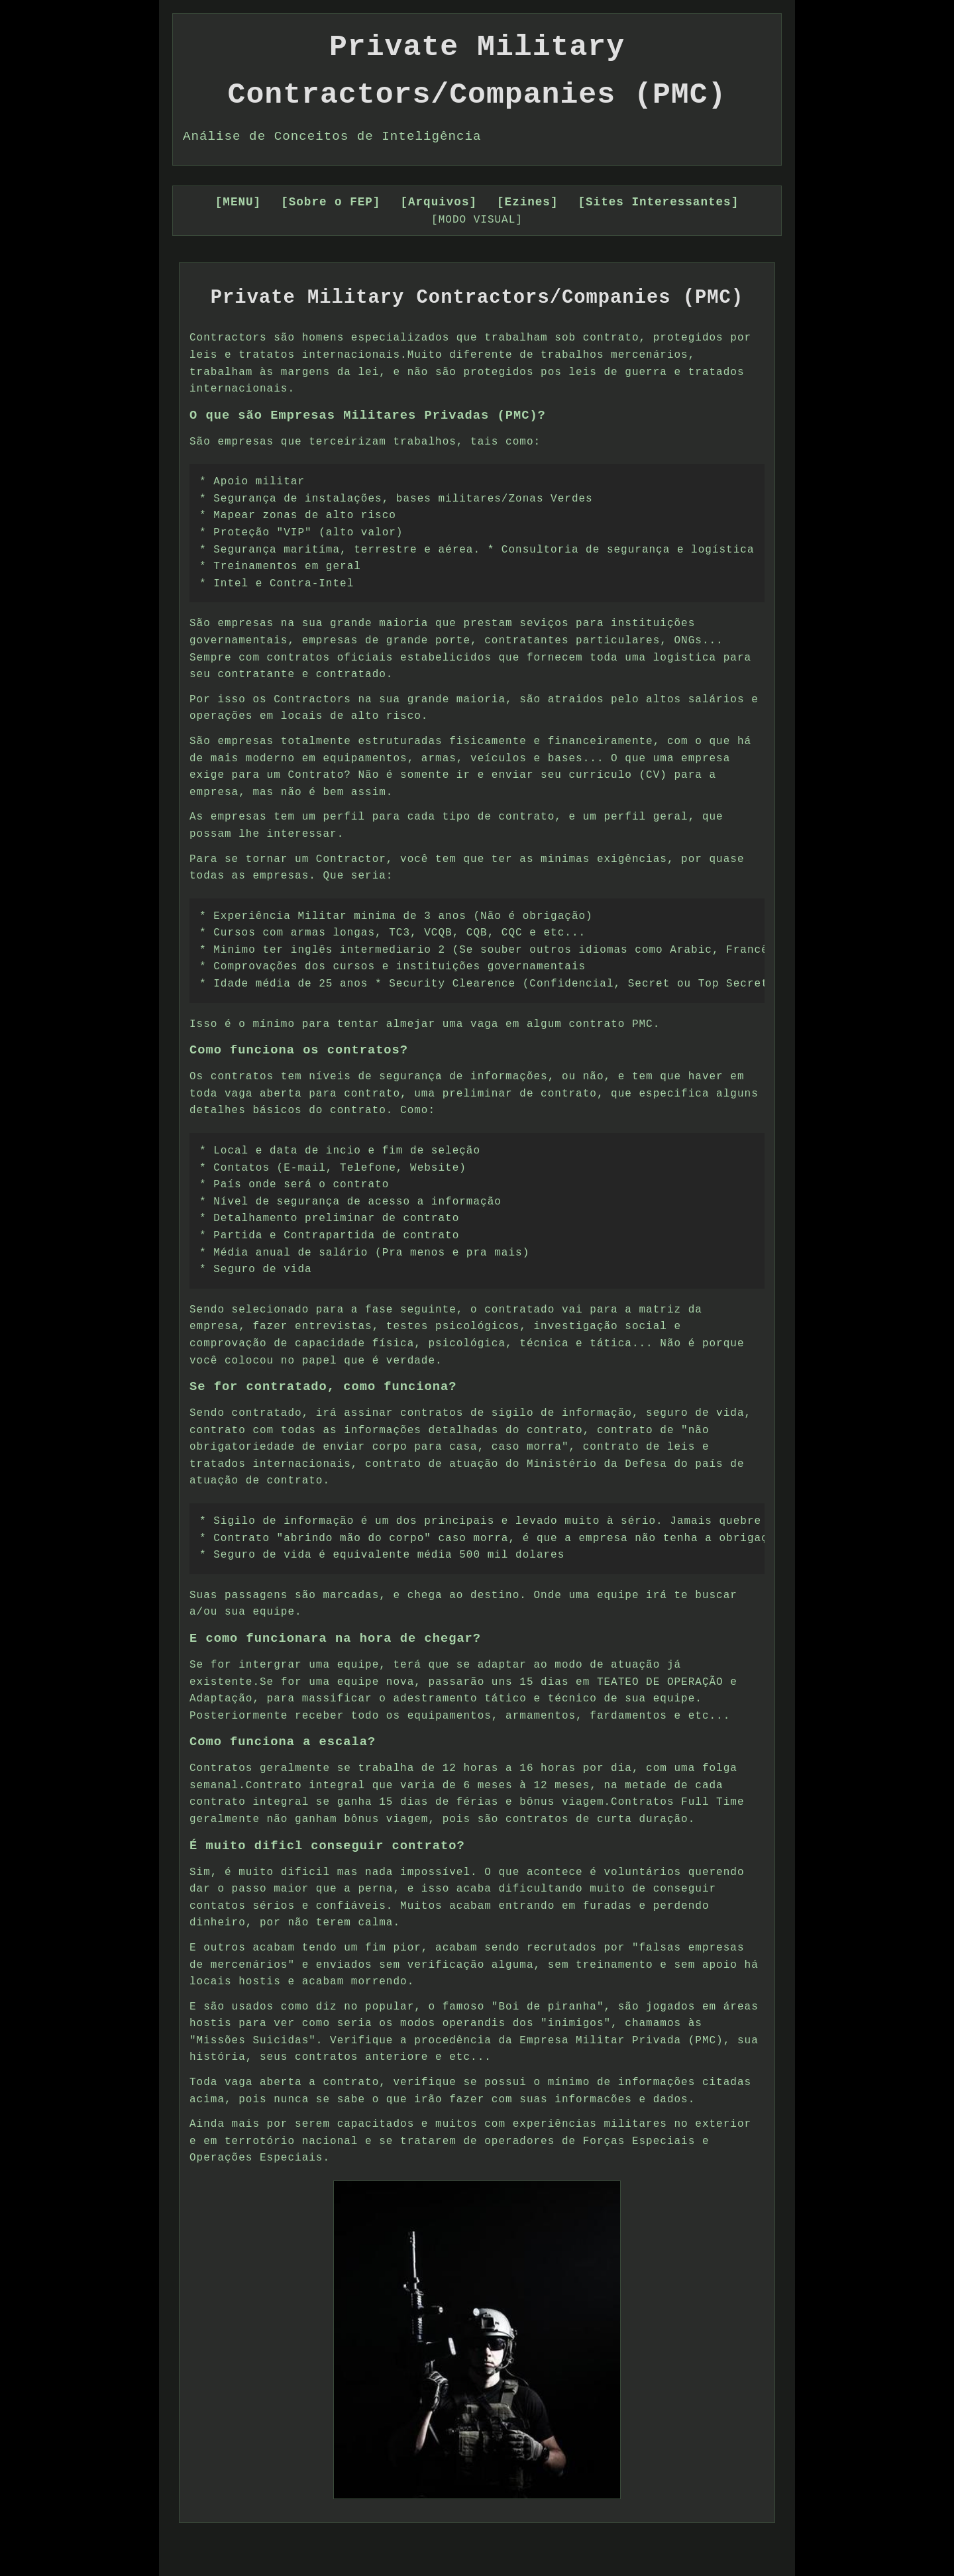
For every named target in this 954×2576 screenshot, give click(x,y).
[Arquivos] (438, 202)
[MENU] (238, 202)
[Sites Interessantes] (658, 202)
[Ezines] (527, 202)
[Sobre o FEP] (330, 202)
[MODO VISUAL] (477, 220)
